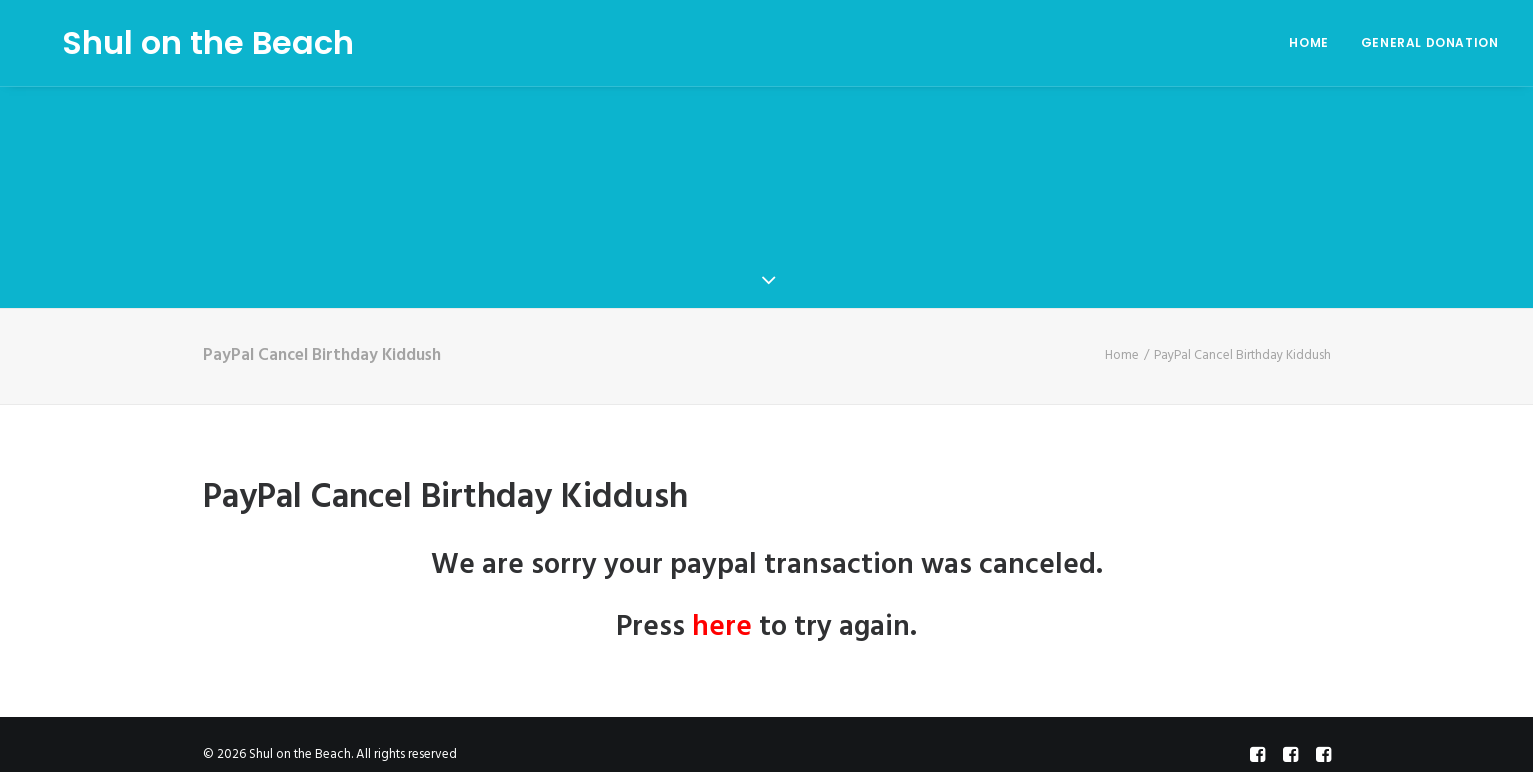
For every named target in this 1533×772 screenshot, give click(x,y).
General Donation (1430, 42)
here (722, 621)
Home (1308, 42)
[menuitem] (1315, 43)
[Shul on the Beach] (181, 43)
